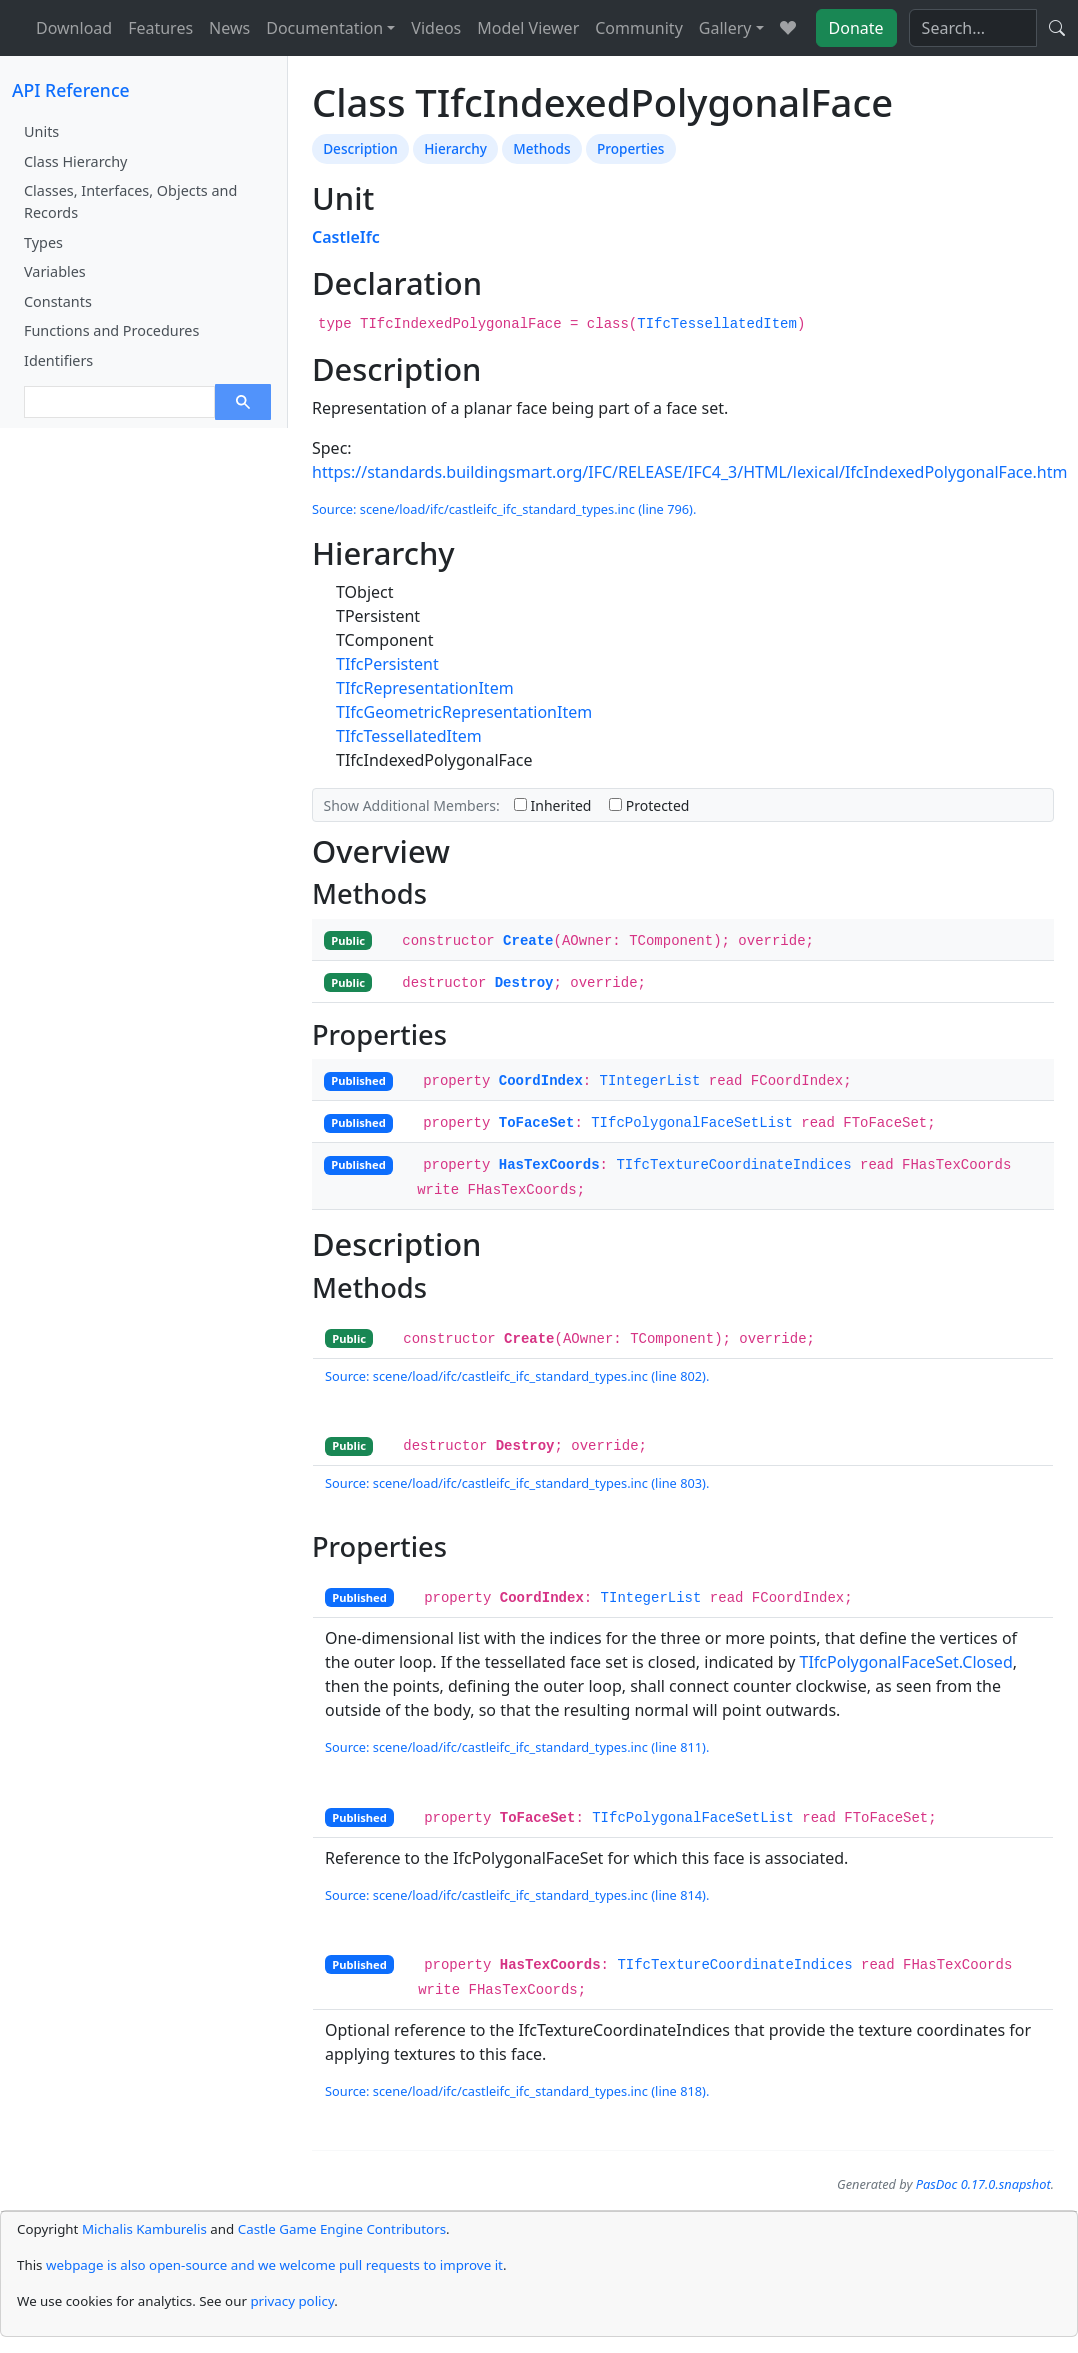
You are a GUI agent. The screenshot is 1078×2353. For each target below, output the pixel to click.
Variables (55, 271)
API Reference (71, 90)
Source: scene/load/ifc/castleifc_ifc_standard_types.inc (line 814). (517, 1895)
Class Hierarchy (75, 161)
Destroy (524, 983)
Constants (58, 301)
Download (74, 28)
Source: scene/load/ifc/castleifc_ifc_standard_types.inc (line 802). (517, 1376)
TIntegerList (650, 1081)
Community (639, 28)
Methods (541, 148)
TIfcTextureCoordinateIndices (733, 1165)
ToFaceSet (537, 1123)
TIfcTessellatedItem (717, 324)
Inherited (553, 805)
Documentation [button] (324, 28)
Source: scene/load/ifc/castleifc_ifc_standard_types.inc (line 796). (504, 509)
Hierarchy (455, 148)
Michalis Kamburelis (144, 2229)
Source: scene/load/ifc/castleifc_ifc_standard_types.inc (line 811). (517, 1747)
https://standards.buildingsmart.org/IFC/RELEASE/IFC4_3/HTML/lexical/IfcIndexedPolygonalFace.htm (689, 472)
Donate (856, 28)
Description (360, 148)
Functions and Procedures (111, 330)
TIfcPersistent (387, 664)
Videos (436, 28)
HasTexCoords (549, 1165)
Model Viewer (528, 28)
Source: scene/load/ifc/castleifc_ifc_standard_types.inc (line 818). (517, 2091)
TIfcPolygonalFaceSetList (692, 1123)
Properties (630, 148)
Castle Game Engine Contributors (342, 2229)
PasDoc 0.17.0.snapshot (983, 2184)
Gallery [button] (725, 28)
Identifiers (58, 360)
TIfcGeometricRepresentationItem (464, 712)
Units (41, 131)
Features (160, 28)
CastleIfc (346, 237)
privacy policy (292, 2301)
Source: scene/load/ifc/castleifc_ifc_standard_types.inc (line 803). (517, 1483)
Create (528, 941)
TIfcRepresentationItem (425, 688)
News (229, 28)
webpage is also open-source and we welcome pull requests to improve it (274, 2265)
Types (43, 242)
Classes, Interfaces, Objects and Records (130, 201)
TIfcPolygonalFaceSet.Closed (906, 1662)
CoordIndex (541, 1081)
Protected (649, 805)
